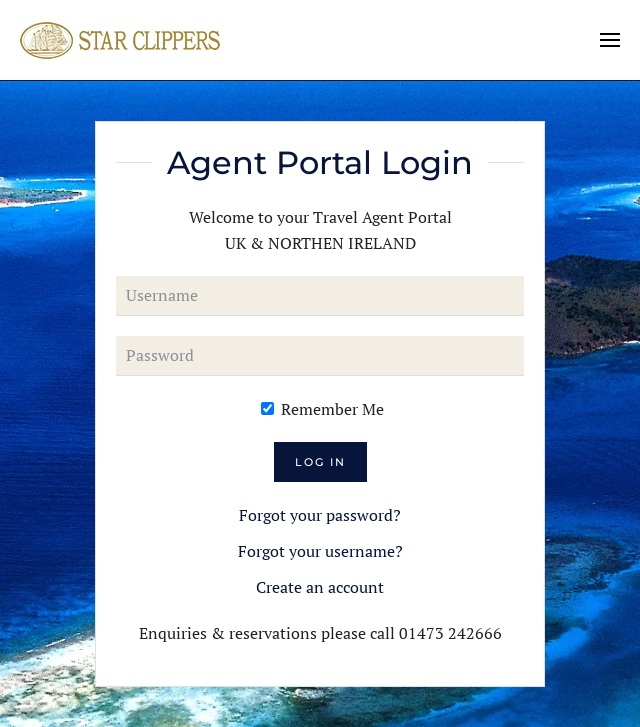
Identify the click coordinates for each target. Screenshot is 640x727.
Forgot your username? (320, 551)
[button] (610, 40)
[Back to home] (120, 40)
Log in (320, 462)
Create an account (320, 587)
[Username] (320, 296)
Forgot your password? (320, 515)
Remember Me (322, 409)
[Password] (320, 356)
